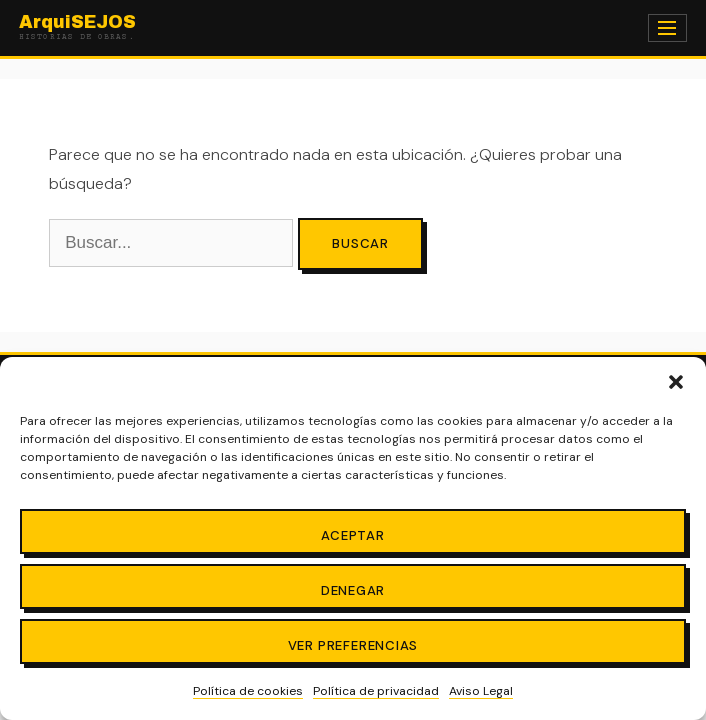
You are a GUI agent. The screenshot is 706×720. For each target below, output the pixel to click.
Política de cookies (248, 691)
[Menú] (667, 28)
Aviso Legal (481, 691)
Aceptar (353, 535)
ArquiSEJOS (77, 28)
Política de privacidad (376, 691)
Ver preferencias (353, 645)
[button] (676, 382)
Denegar (353, 590)
